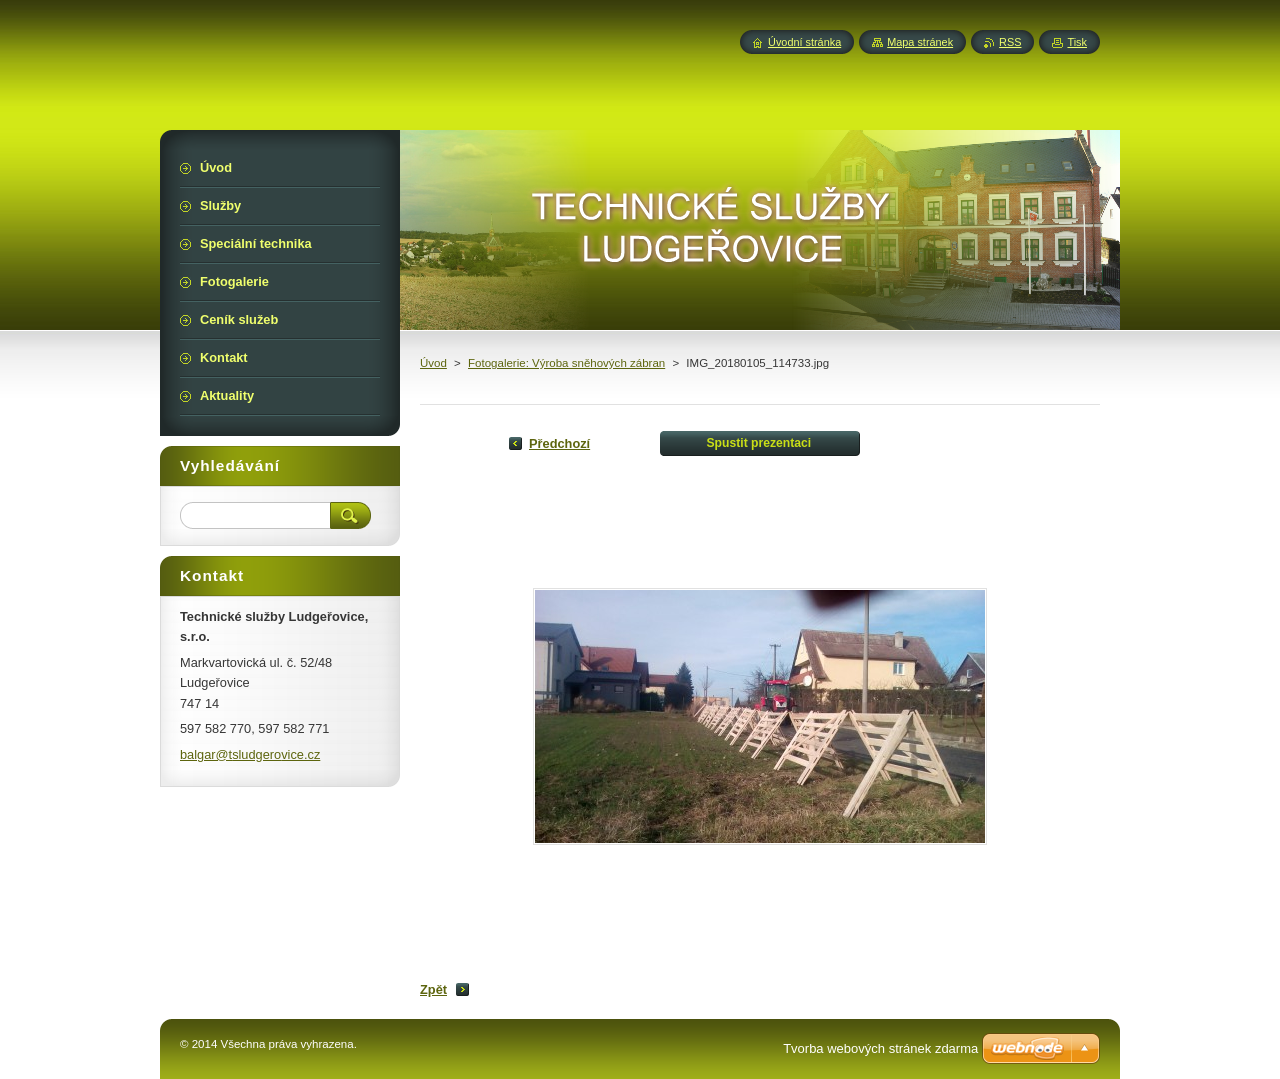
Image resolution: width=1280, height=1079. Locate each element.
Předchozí (559, 443)
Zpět (433, 989)
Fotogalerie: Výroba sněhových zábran (566, 363)
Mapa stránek (920, 42)
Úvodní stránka (804, 42)
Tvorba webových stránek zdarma (880, 1048)
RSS (1010, 42)
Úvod (433, 363)
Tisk (1077, 42)
